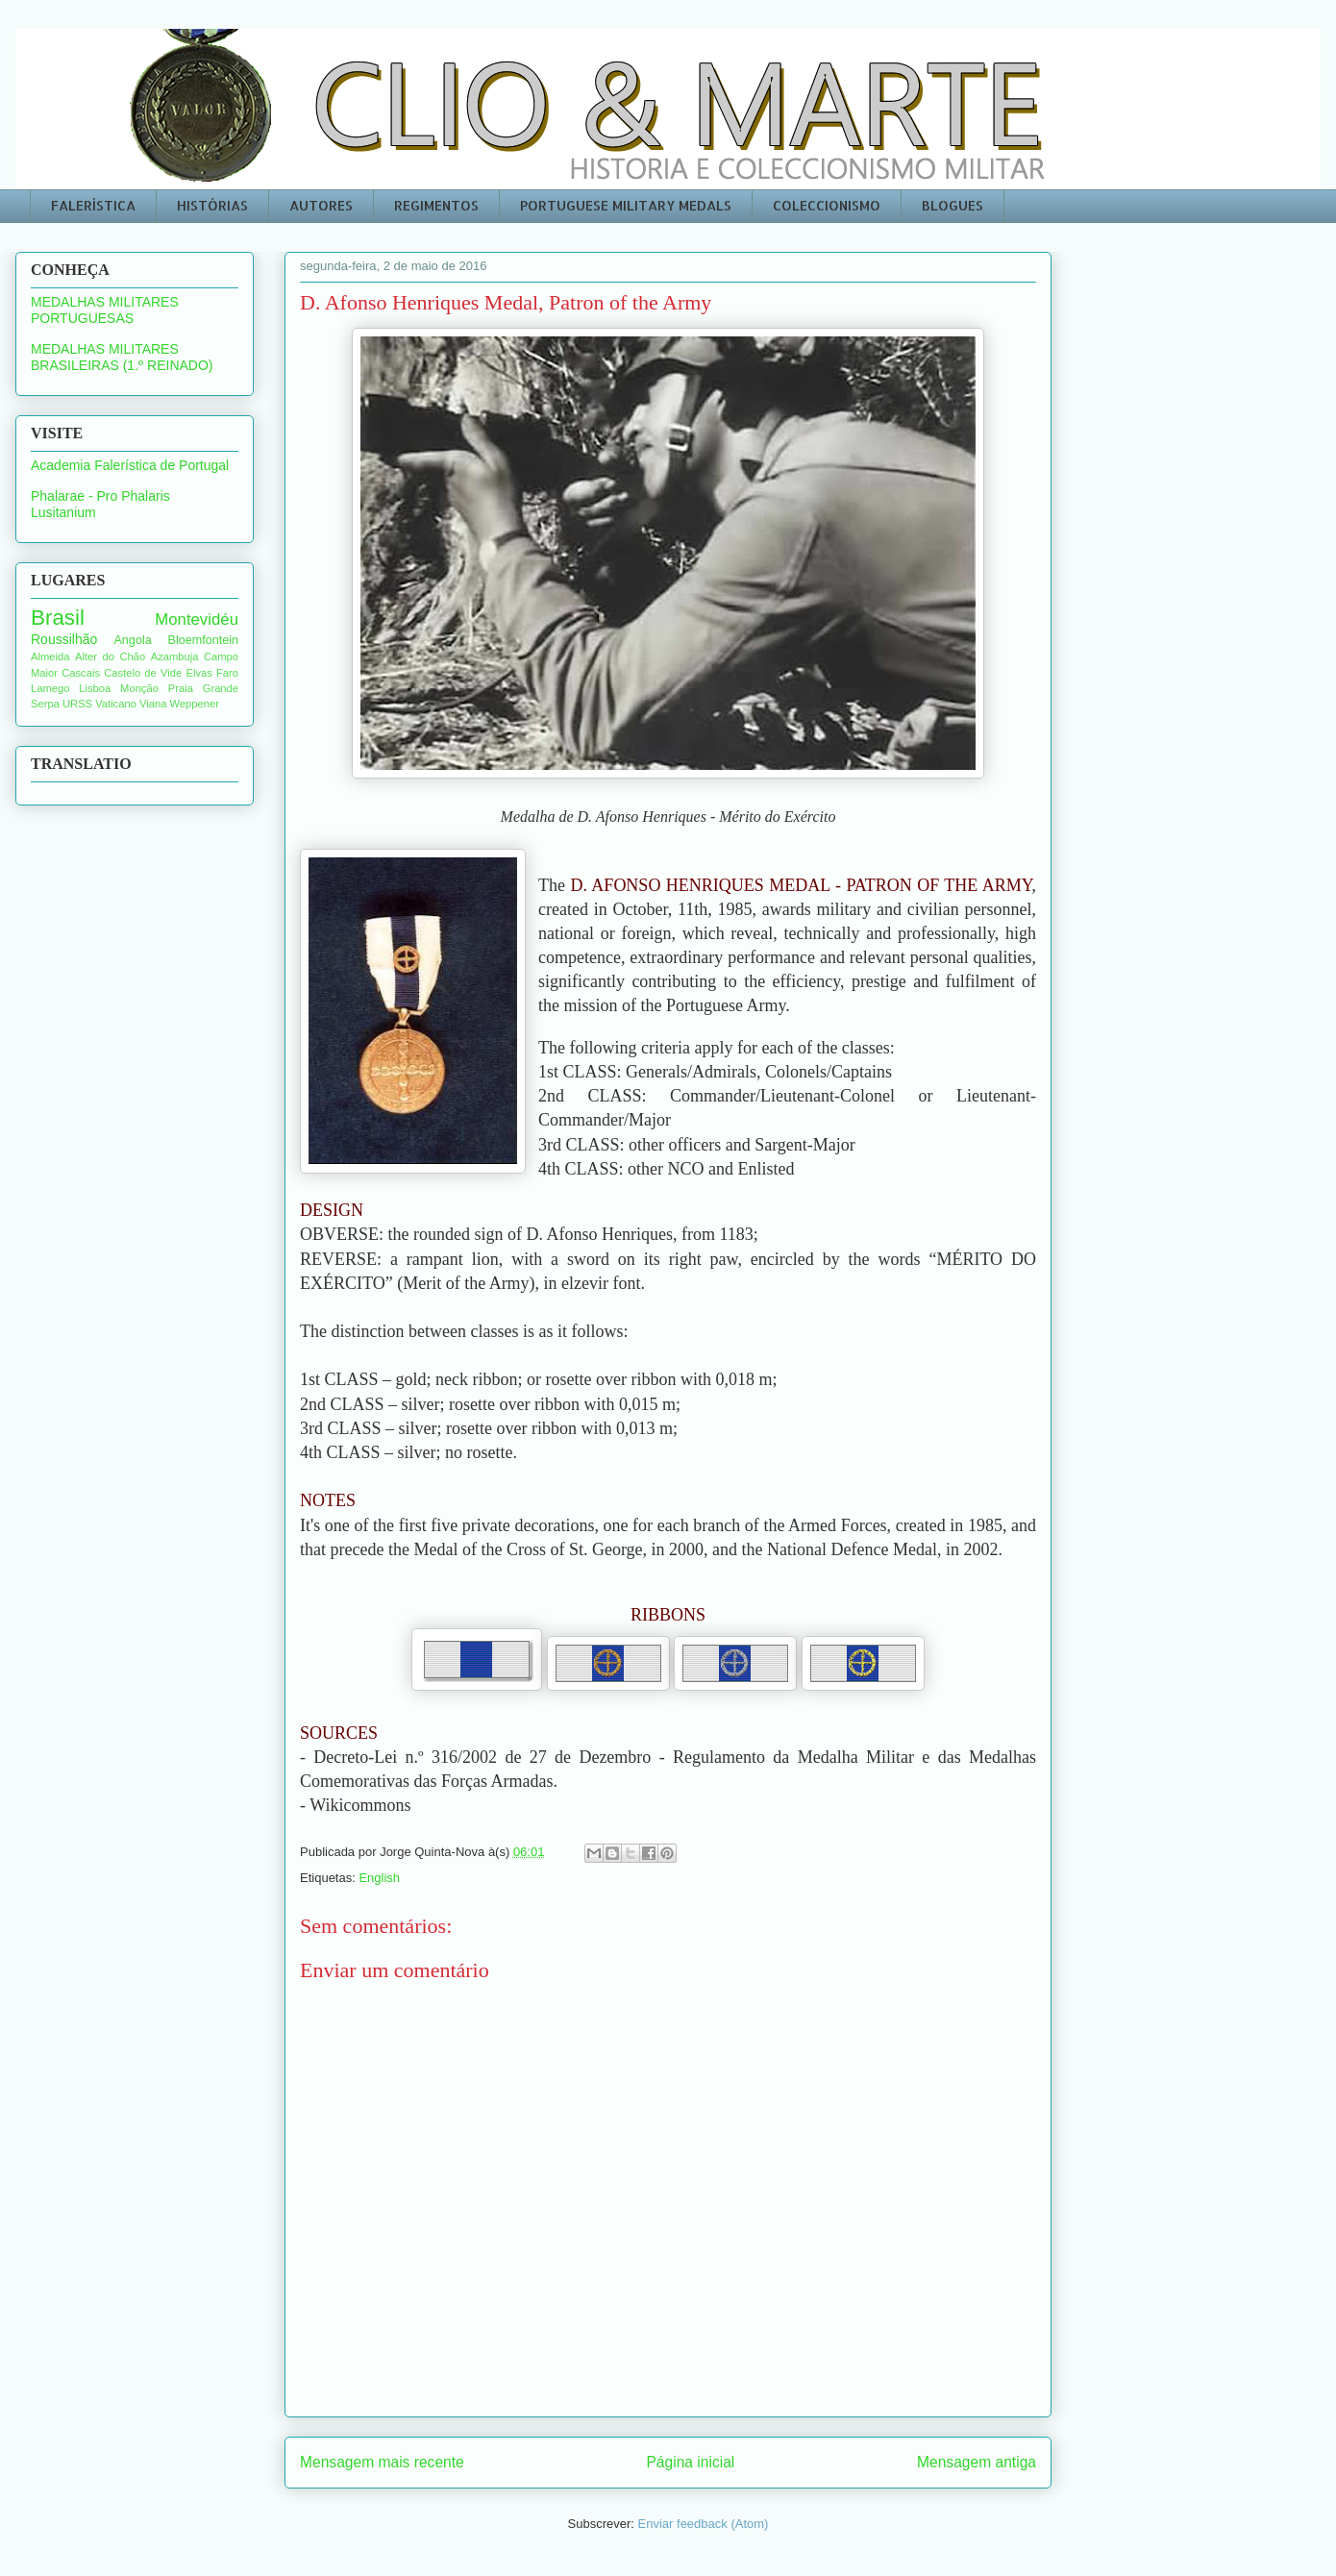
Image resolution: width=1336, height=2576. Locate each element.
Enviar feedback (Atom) (703, 2523)
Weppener (194, 703)
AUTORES (321, 205)
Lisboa (95, 688)
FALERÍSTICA (93, 205)
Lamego (50, 688)
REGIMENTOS (436, 205)
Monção (139, 688)
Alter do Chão (110, 656)
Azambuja (175, 656)
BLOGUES (952, 205)
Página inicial (690, 2462)
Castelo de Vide (143, 673)
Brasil (58, 618)
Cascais (81, 673)
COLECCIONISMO (826, 205)
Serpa (45, 703)
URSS (77, 703)
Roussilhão (64, 639)
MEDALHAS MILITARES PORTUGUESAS (105, 310)
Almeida (50, 656)
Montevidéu (196, 619)
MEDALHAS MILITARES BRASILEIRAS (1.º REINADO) (122, 357)
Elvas (198, 673)
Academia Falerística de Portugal (130, 465)
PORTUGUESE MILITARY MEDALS (625, 205)
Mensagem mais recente (382, 2462)
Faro (227, 673)
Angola (132, 640)
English (379, 1877)
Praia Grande (203, 688)
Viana (152, 703)
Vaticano (115, 703)
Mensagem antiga (976, 2462)
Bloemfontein (203, 640)
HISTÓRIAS (212, 205)
